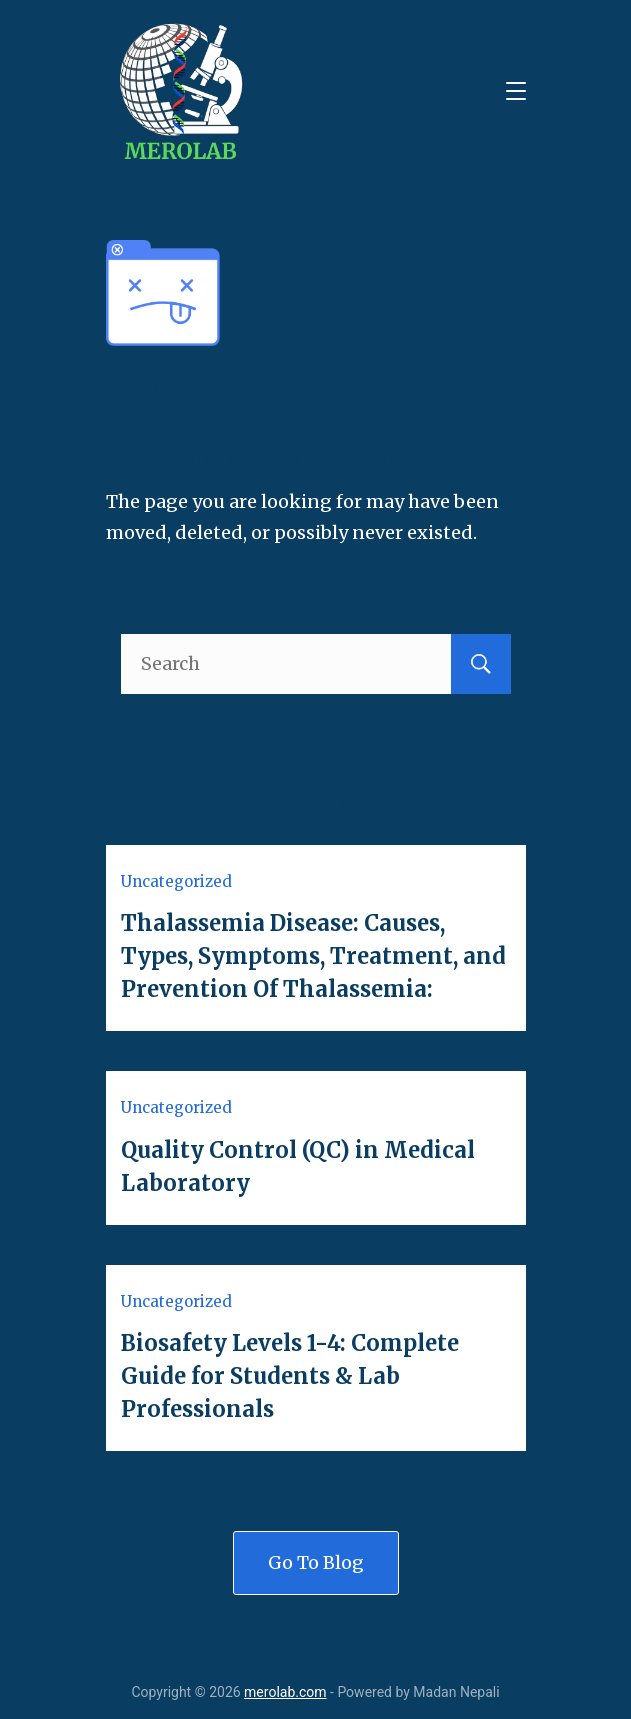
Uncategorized (176, 881)
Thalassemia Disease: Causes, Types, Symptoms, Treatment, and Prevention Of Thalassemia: (313, 956)
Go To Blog (316, 1562)
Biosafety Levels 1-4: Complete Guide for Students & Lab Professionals (290, 1376)
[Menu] (516, 91)
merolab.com (285, 1692)
